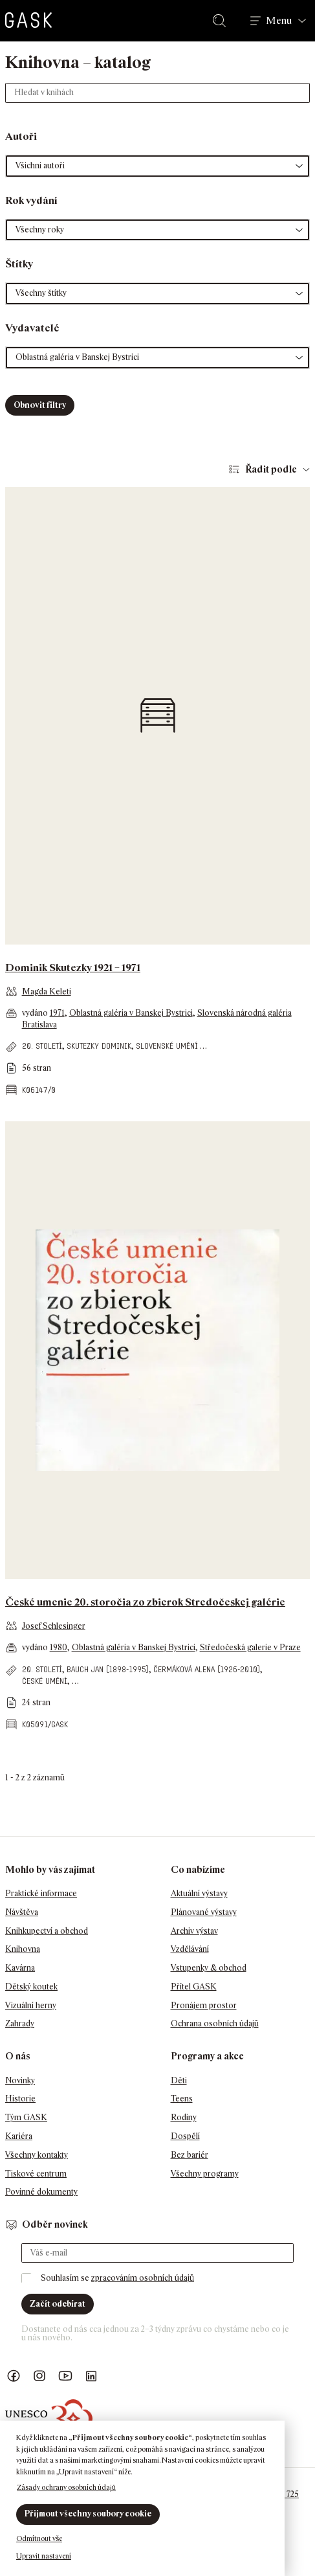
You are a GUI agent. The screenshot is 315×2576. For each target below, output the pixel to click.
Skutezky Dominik (99, 1046)
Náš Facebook (13, 2376)
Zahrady (19, 2023)
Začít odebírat (57, 2304)
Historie (20, 2098)
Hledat (222, 20)
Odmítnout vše (39, 2538)
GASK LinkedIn (91, 2376)
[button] (157, 166)
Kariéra (18, 2136)
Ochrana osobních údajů (215, 2023)
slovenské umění (167, 1046)
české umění (44, 1681)
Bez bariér (189, 2155)
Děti (179, 2080)
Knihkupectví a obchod (46, 1931)
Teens (182, 2098)
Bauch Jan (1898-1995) (108, 1669)
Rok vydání (31, 200)
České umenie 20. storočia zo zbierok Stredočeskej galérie (145, 1602)
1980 (58, 1647)
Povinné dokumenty (41, 2192)
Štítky (19, 264)
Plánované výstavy (204, 1912)
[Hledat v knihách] (157, 93)
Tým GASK (26, 2117)
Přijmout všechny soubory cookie (88, 2513)
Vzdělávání (190, 1949)
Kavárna (20, 1968)
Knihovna (22, 1949)
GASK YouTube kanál (65, 2376)
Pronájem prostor (204, 2005)
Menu (279, 21)
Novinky (20, 2080)
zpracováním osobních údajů (142, 2278)
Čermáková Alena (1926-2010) (206, 1669)
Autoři (21, 136)
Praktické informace (41, 1893)
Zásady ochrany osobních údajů (66, 2487)
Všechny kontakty (36, 2155)
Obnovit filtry (40, 405)
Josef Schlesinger (53, 1626)
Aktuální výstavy (199, 1893)
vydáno (36, 1013)
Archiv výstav (194, 1931)
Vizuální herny (30, 2005)
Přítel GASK (194, 1986)
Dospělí (185, 2136)
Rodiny (184, 2117)
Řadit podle (271, 469)
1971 (57, 1013)
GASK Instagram (39, 2376)
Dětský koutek (31, 1986)
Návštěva (21, 1912)
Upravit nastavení (43, 2555)
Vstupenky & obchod (208, 1968)
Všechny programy (205, 2173)
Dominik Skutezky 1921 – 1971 (72, 967)
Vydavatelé (32, 328)
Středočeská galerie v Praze (250, 1647)
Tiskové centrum (36, 2173)
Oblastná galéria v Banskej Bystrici (131, 1013)
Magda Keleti (46, 991)
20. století (42, 1046)
